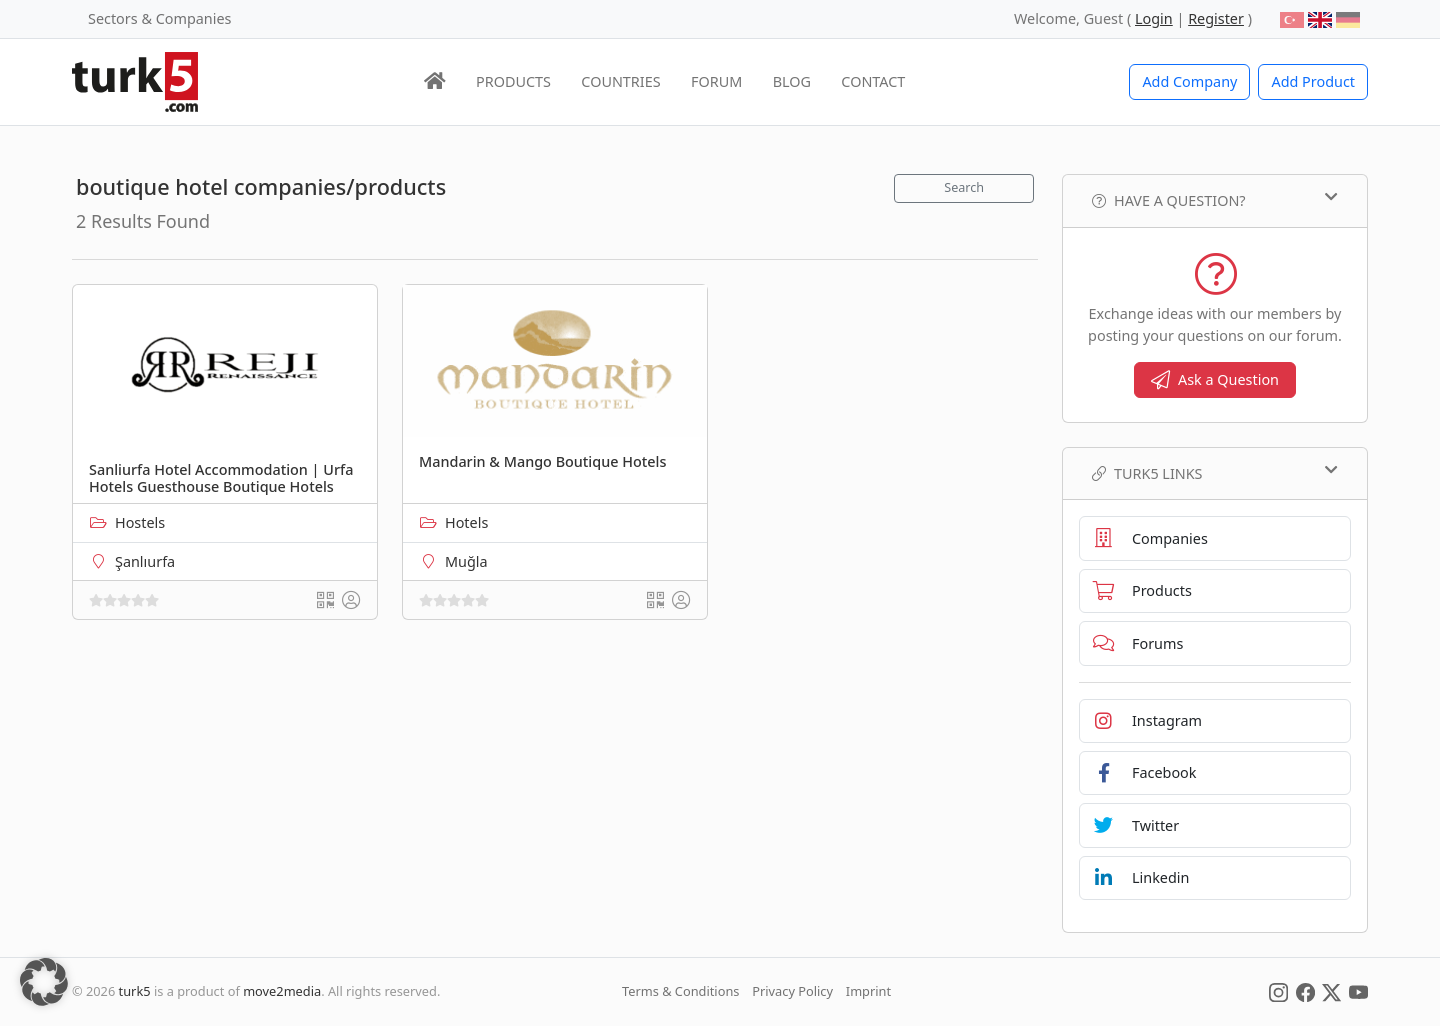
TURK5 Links (1215, 473)
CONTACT (873, 81)
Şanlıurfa (145, 561)
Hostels (140, 522)
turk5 (135, 991)
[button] (44, 982)
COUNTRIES (620, 81)
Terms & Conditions (680, 991)
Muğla (466, 561)
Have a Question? (1215, 200)
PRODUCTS (513, 81)
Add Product (1313, 81)
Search (964, 187)
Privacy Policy (792, 991)
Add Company (1189, 81)
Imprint (868, 991)
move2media (282, 991)
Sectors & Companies (159, 18)
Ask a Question (1215, 379)
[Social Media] (1278, 991)
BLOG (792, 81)
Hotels (466, 522)
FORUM (716, 81)
